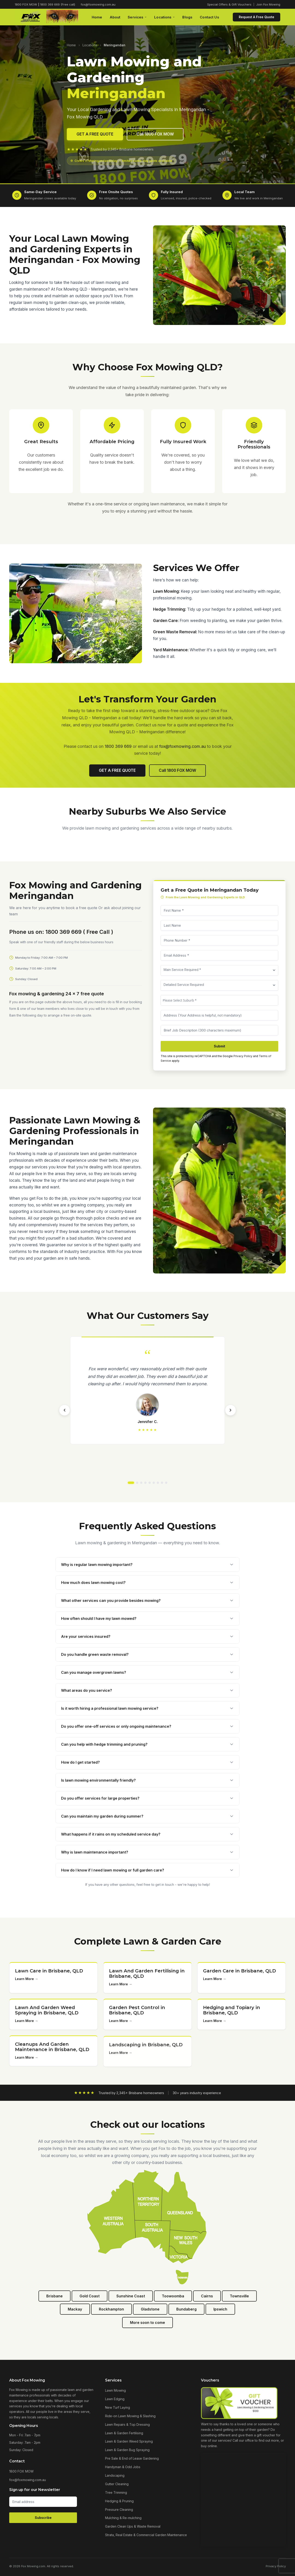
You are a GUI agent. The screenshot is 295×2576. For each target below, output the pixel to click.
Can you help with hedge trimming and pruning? (147, 1744)
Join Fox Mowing (268, 4)
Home (97, 17)
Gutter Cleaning (117, 2484)
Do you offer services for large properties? (147, 1798)
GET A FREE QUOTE (95, 134)
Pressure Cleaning (119, 2509)
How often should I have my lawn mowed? (147, 1618)
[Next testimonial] (230, 1416)
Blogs (187, 17)
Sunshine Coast (130, 2302)
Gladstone (150, 2316)
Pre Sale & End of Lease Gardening (132, 2458)
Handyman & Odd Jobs (122, 2467)
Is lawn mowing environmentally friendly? (147, 1780)
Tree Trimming (116, 2492)
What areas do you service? (147, 1690)
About (115, 17)
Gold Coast (90, 2302)
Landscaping (114, 2475)
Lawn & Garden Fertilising (124, 2433)
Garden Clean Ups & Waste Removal (132, 2526)
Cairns (207, 2302)
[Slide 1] (131, 1489)
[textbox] (227, 1000)
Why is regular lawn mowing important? (147, 1564)
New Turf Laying (117, 2407)
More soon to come (147, 2329)
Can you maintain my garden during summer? (147, 1816)
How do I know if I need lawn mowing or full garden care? (147, 1870)
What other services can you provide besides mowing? (147, 1600)
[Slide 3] (141, 1489)
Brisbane (54, 2302)
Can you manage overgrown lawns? (147, 1672)
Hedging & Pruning (119, 2501)
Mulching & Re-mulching (123, 2518)
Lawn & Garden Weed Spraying (129, 2441)
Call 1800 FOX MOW (155, 134)
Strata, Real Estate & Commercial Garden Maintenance (146, 2535)
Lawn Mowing (115, 2390)
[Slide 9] (166, 1489)
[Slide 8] (162, 1489)
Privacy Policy (251, 1056)
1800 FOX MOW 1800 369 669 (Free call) (45, 4)
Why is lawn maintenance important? (147, 1852)
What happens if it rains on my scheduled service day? (147, 1834)
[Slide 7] (158, 1489)
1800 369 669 (118, 746)
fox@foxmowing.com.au (98, 4)
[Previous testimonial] (64, 1416)
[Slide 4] (145, 1489)
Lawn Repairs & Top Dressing (127, 2424)
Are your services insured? (147, 1636)
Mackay (75, 2316)
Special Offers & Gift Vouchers (229, 4)
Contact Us (209, 17)
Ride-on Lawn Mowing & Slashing (130, 2416)
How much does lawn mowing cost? (147, 1582)
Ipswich (220, 2316)
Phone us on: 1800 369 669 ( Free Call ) (53, 931)
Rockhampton (111, 2316)
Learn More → (26, 1985)
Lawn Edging (114, 2399)
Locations (164, 17)
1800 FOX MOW (21, 2471)
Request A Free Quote (256, 17)
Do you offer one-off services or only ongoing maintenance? (147, 1726)
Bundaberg (186, 2316)
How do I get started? (147, 1762)
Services (137, 17)
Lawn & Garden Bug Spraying (127, 2450)
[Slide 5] (149, 1489)
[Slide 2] (137, 1489)
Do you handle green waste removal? (147, 1654)
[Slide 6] (154, 1489)
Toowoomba (173, 2302)
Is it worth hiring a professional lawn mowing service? (147, 1708)
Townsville (239, 2302)
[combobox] (227, 1000)
